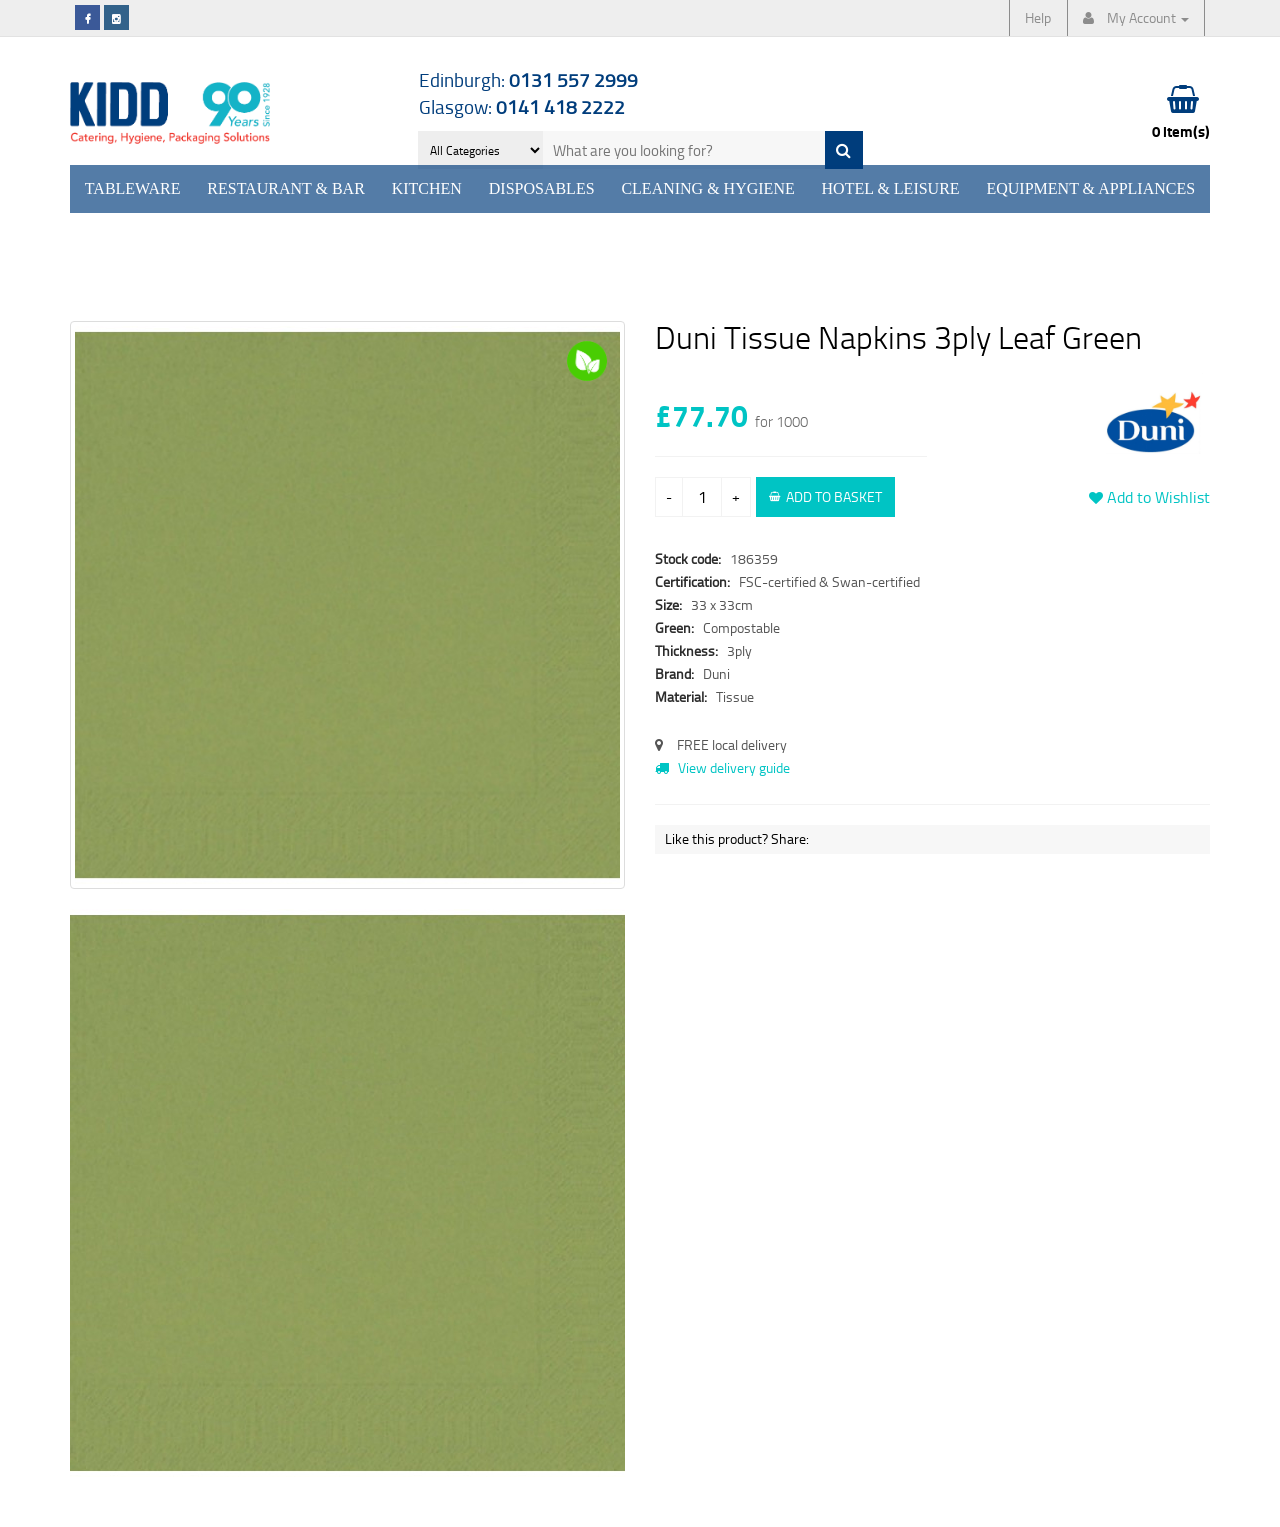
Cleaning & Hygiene (707, 188)
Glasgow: (522, 106)
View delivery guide (722, 767)
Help (1038, 17)
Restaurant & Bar (286, 188)
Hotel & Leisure (891, 188)
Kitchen (427, 188)
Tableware (133, 188)
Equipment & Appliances (1090, 188)
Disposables (542, 188)
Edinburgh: (528, 79)
